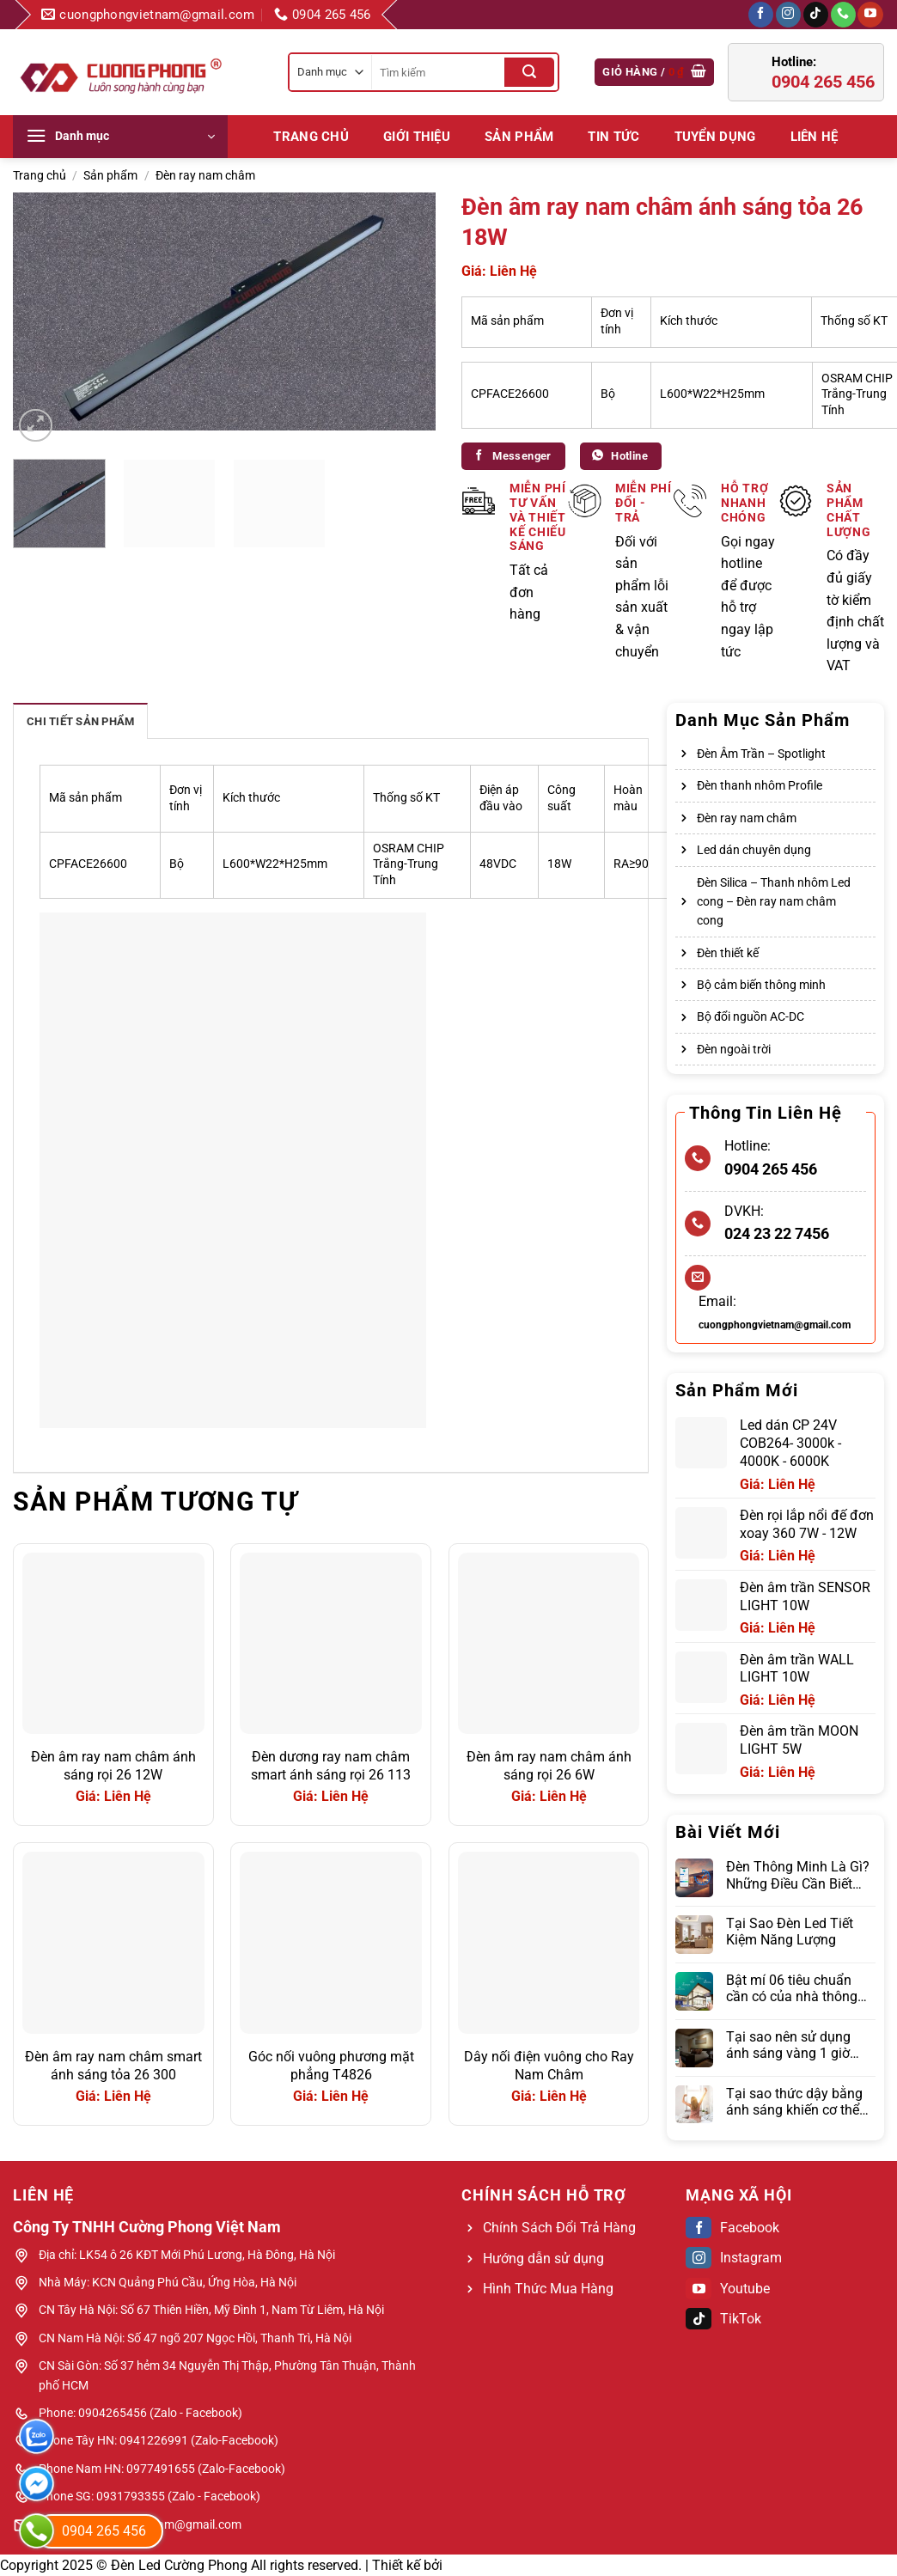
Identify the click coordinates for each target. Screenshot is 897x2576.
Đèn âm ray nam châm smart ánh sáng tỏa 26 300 (113, 2065)
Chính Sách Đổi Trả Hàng (559, 2227)
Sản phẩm (519, 136)
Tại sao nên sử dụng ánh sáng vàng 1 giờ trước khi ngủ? (788, 2045)
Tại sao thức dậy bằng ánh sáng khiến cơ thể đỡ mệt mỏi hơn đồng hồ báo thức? (794, 2101)
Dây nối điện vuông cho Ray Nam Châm (549, 2065)
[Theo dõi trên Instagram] (788, 14)
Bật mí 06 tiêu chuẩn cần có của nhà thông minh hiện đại (791, 1988)
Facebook (732, 2227)
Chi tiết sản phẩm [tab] (80, 721)
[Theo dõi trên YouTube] (869, 14)
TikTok (723, 2318)
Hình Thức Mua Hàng (548, 2288)
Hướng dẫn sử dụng (543, 2258)
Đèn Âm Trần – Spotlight (761, 753)
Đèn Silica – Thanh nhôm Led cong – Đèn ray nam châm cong (774, 902)
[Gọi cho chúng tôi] (843, 14)
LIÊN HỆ (814, 136)
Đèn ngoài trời (734, 1049)
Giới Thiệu (416, 136)
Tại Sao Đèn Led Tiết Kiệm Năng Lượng (789, 1931)
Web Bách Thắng (498, 2565)
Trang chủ (311, 136)
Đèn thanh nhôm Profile (759, 785)
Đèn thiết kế (728, 953)
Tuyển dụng (715, 136)
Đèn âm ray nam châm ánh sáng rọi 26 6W (549, 1766)
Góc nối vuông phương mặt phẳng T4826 (331, 2065)
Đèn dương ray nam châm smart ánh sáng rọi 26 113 (331, 1766)
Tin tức (613, 136)
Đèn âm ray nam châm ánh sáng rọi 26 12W (113, 1766)
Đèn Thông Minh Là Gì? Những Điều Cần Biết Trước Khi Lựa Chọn (798, 1875)
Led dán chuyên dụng (754, 850)
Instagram (734, 2257)
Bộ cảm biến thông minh (761, 985)
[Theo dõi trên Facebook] (760, 14)
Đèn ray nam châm (205, 175)
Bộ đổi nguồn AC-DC (750, 1016)
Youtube (728, 2288)
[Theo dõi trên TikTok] (815, 14)
